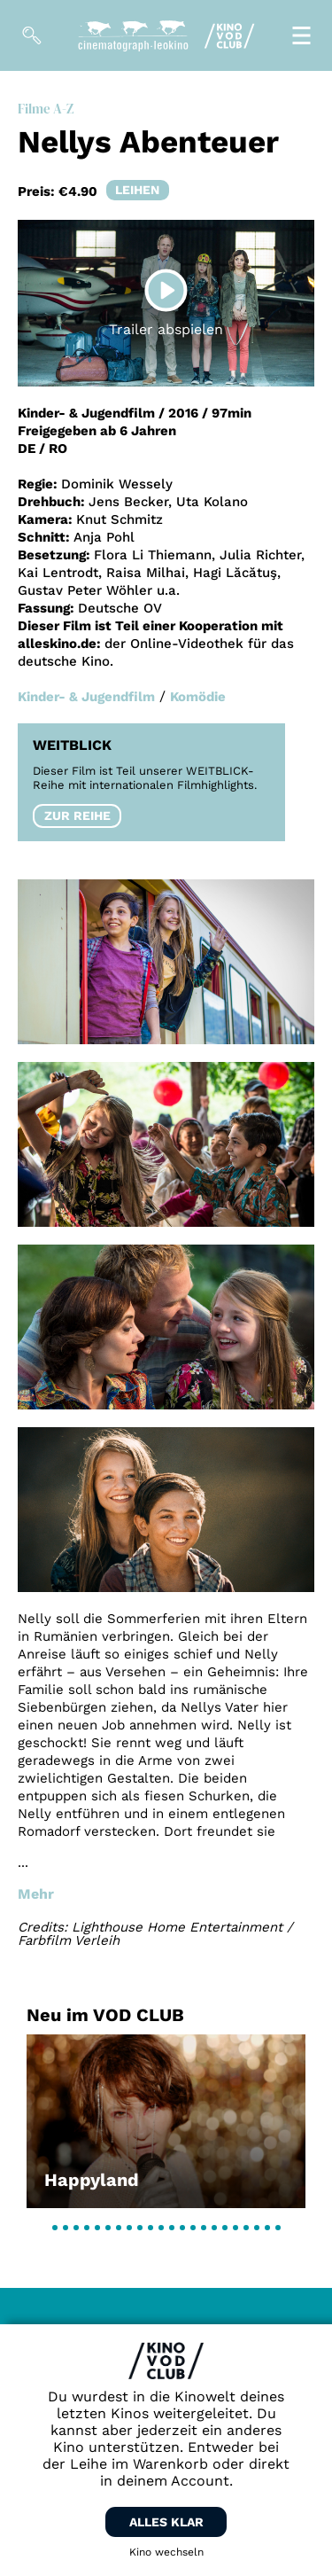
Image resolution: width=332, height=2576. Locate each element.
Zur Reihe (77, 815)
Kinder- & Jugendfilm (86, 697)
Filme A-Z (45, 108)
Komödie (198, 697)
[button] (55, 2227)
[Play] (166, 290)
